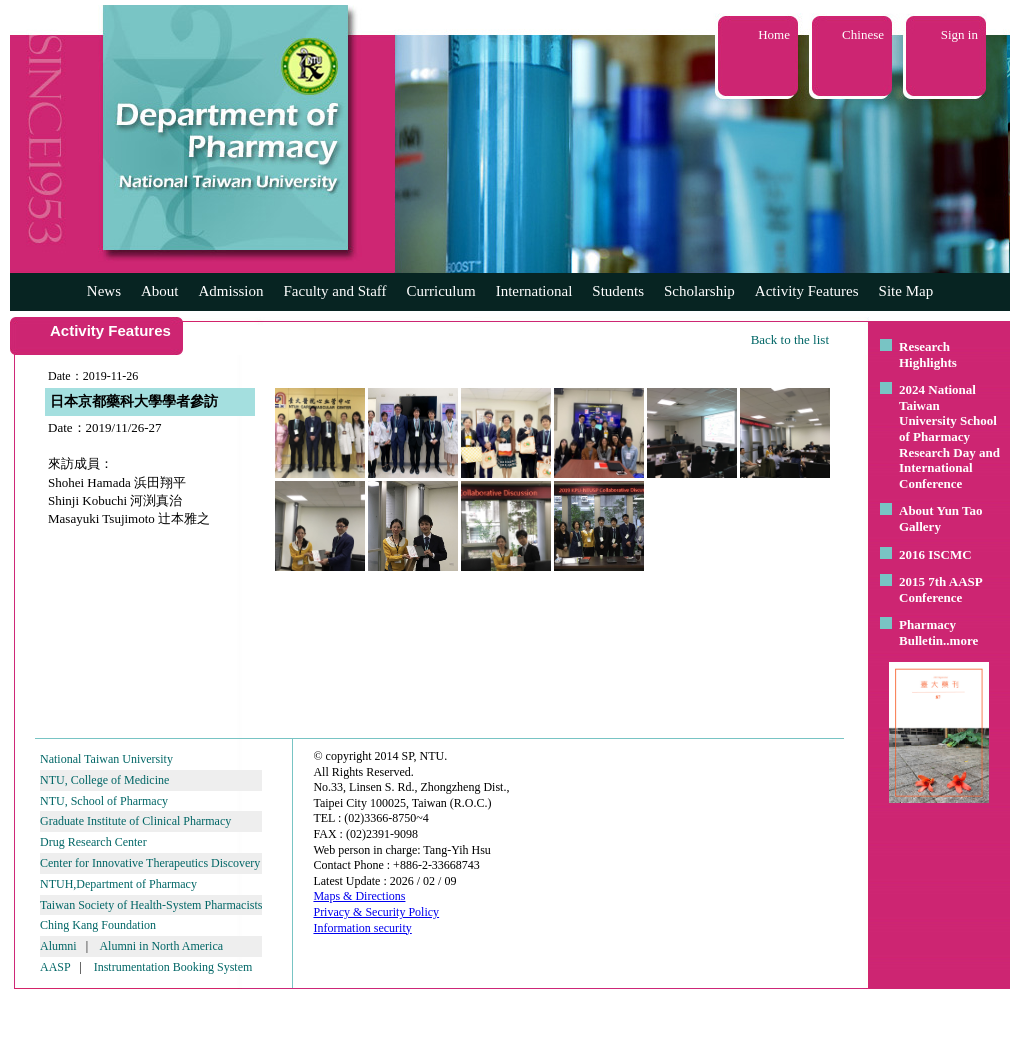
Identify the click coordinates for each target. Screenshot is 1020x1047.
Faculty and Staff (335, 291)
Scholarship (699, 291)
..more (960, 640)
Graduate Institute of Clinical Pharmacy (135, 821)
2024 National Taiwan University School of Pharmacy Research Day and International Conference (949, 436)
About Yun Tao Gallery (941, 518)
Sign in (959, 34)
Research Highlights (928, 354)
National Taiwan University (106, 759)
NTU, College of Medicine (104, 780)
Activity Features (807, 291)
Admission (230, 291)
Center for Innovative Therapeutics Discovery (150, 863)
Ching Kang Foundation (98, 925)
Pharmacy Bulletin (927, 632)
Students (618, 291)
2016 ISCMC (935, 554)
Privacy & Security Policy (376, 912)
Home (774, 34)
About (160, 291)
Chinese (863, 34)
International (534, 291)
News (104, 291)
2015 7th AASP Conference (940, 589)
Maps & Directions (359, 896)
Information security (362, 928)
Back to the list (790, 339)
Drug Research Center (93, 842)
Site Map (906, 291)
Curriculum (441, 291)
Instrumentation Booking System (173, 967)
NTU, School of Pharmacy (104, 801)
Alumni (58, 946)
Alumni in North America (161, 946)
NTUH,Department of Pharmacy (118, 884)
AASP (55, 967)
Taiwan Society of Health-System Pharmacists (151, 905)
